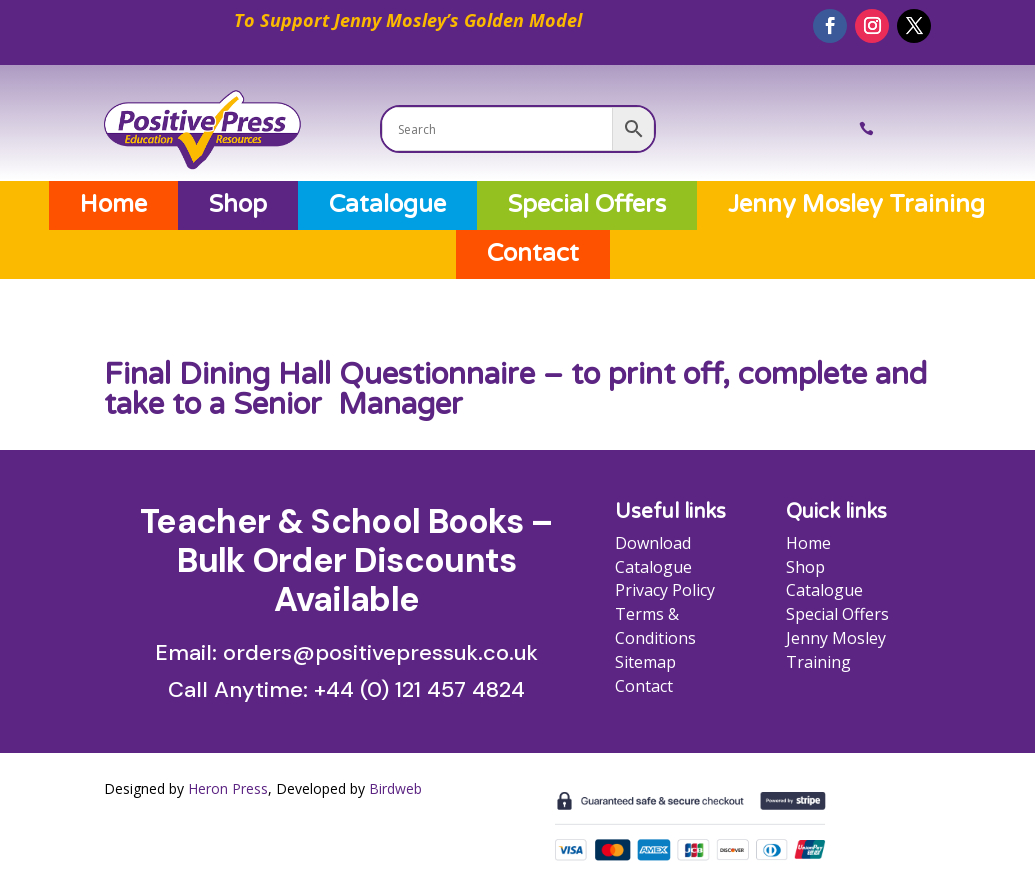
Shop (238, 205)
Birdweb (395, 788)
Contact (533, 254)
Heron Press (228, 788)
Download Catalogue (653, 555)
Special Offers (587, 205)
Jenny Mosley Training (856, 205)
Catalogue (387, 205)
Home (113, 205)
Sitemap (645, 662)
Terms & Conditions (655, 626)
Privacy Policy (665, 590)
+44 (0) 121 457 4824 (419, 689)
